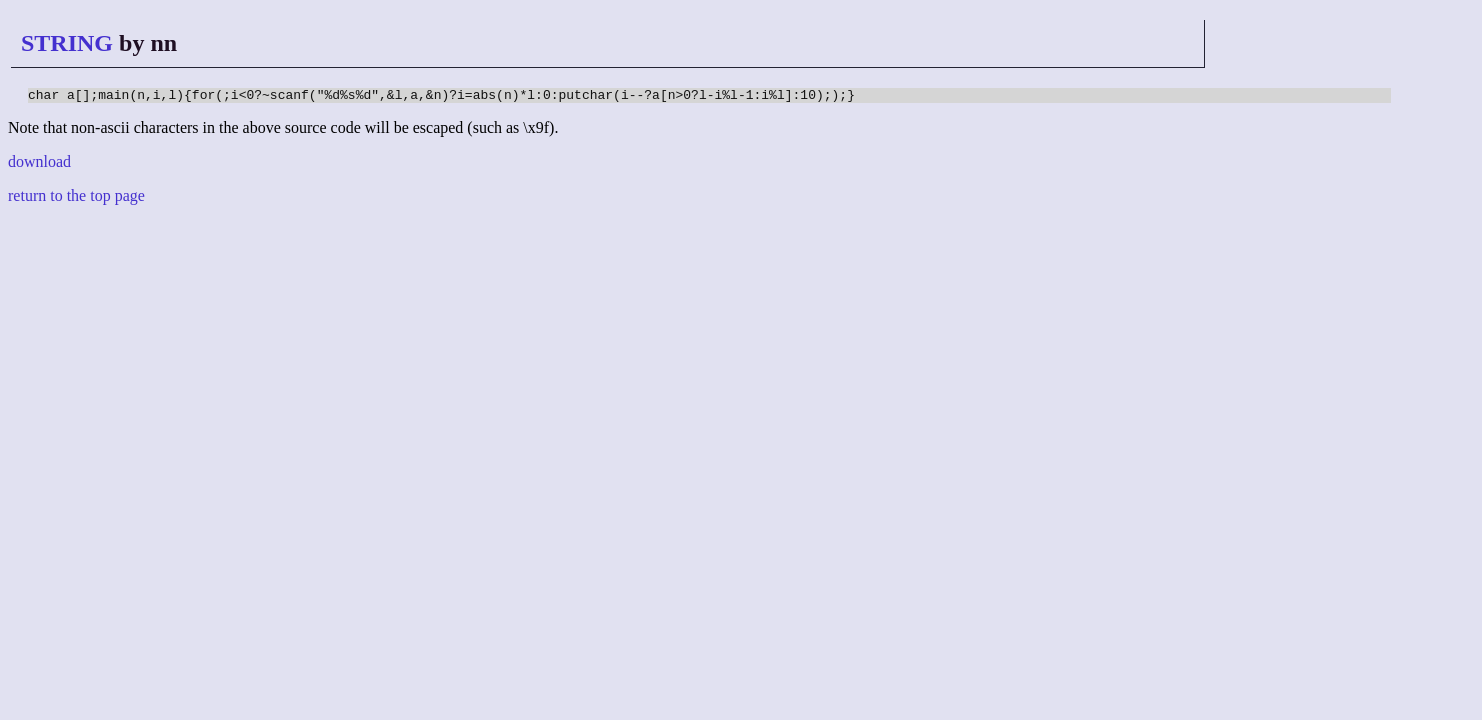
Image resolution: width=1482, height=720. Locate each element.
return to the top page (76, 198)
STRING (67, 43)
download (39, 164)
